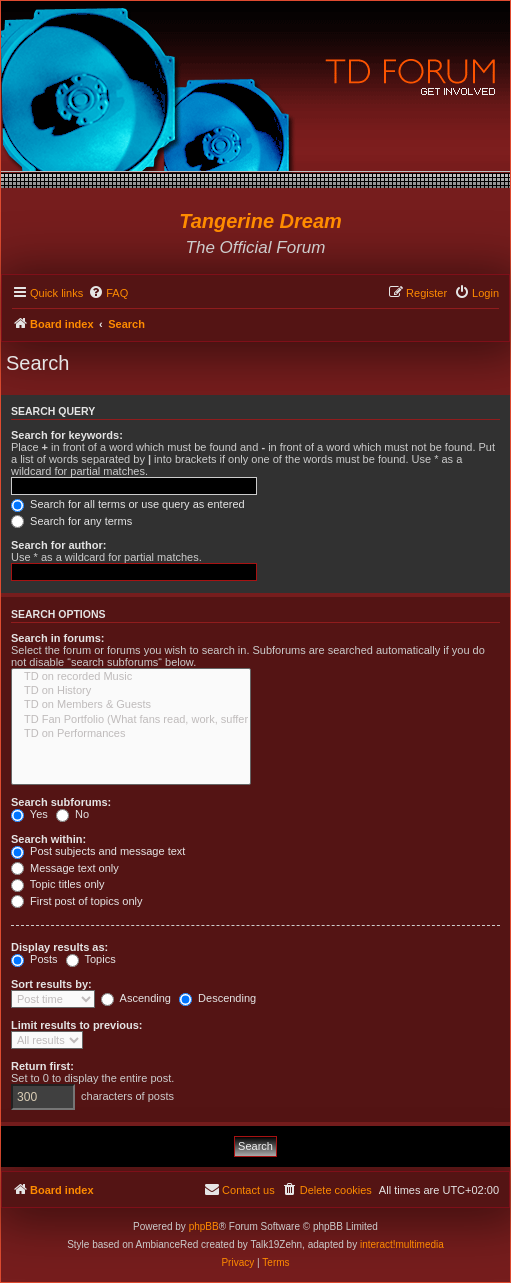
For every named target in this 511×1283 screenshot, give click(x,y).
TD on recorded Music (131, 677)
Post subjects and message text (98, 851)
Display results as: (59, 947)
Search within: (48, 839)
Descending (217, 998)
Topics (91, 959)
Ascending (136, 998)
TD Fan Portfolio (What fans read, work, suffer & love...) (131, 720)
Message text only (65, 868)
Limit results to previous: (76, 1025)
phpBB (204, 1226)
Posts (34, 959)
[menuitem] (108, 293)
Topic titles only (57, 884)
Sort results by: (51, 984)
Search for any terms (71, 521)
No (72, 814)
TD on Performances (131, 734)
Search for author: (58, 545)
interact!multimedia (402, 1244)
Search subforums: (61, 802)
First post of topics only (77, 901)
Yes (29, 814)
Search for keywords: (67, 435)
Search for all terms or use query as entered (128, 504)
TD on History (131, 691)
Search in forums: (58, 638)
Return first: (42, 1066)
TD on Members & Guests (131, 705)
